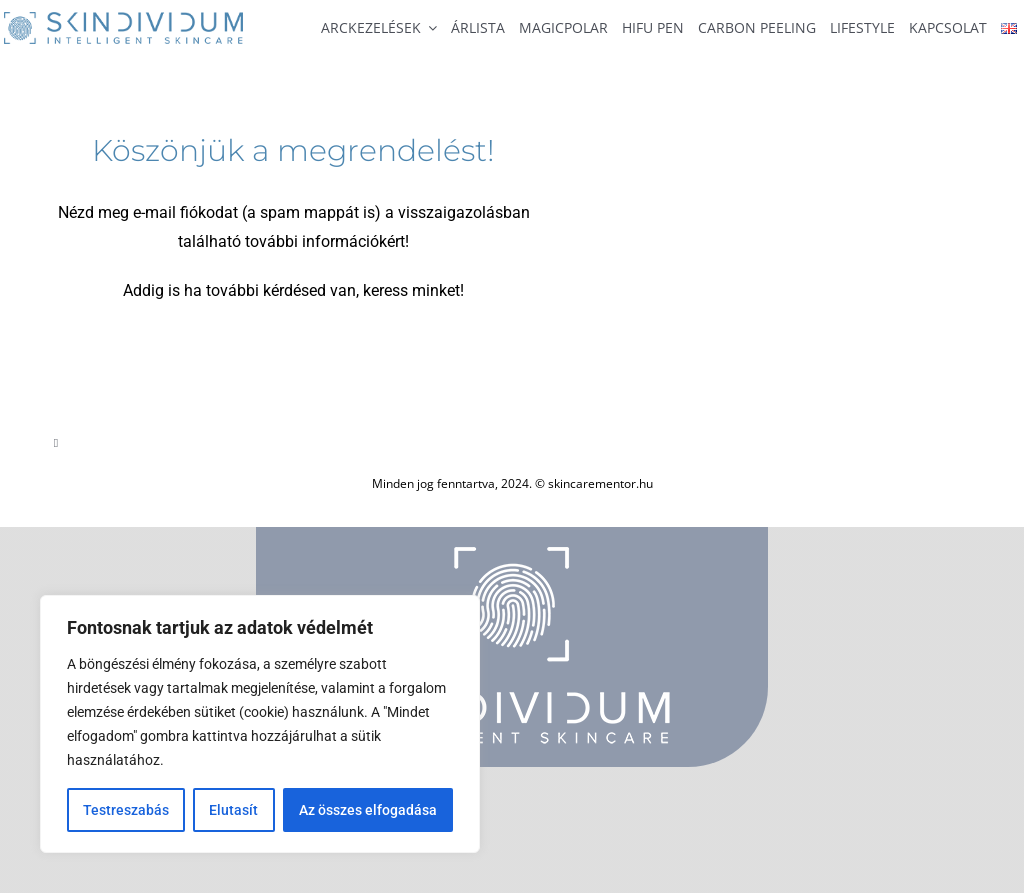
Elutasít (233, 810)
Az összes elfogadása (368, 810)
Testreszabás (126, 810)
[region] (260, 724)
